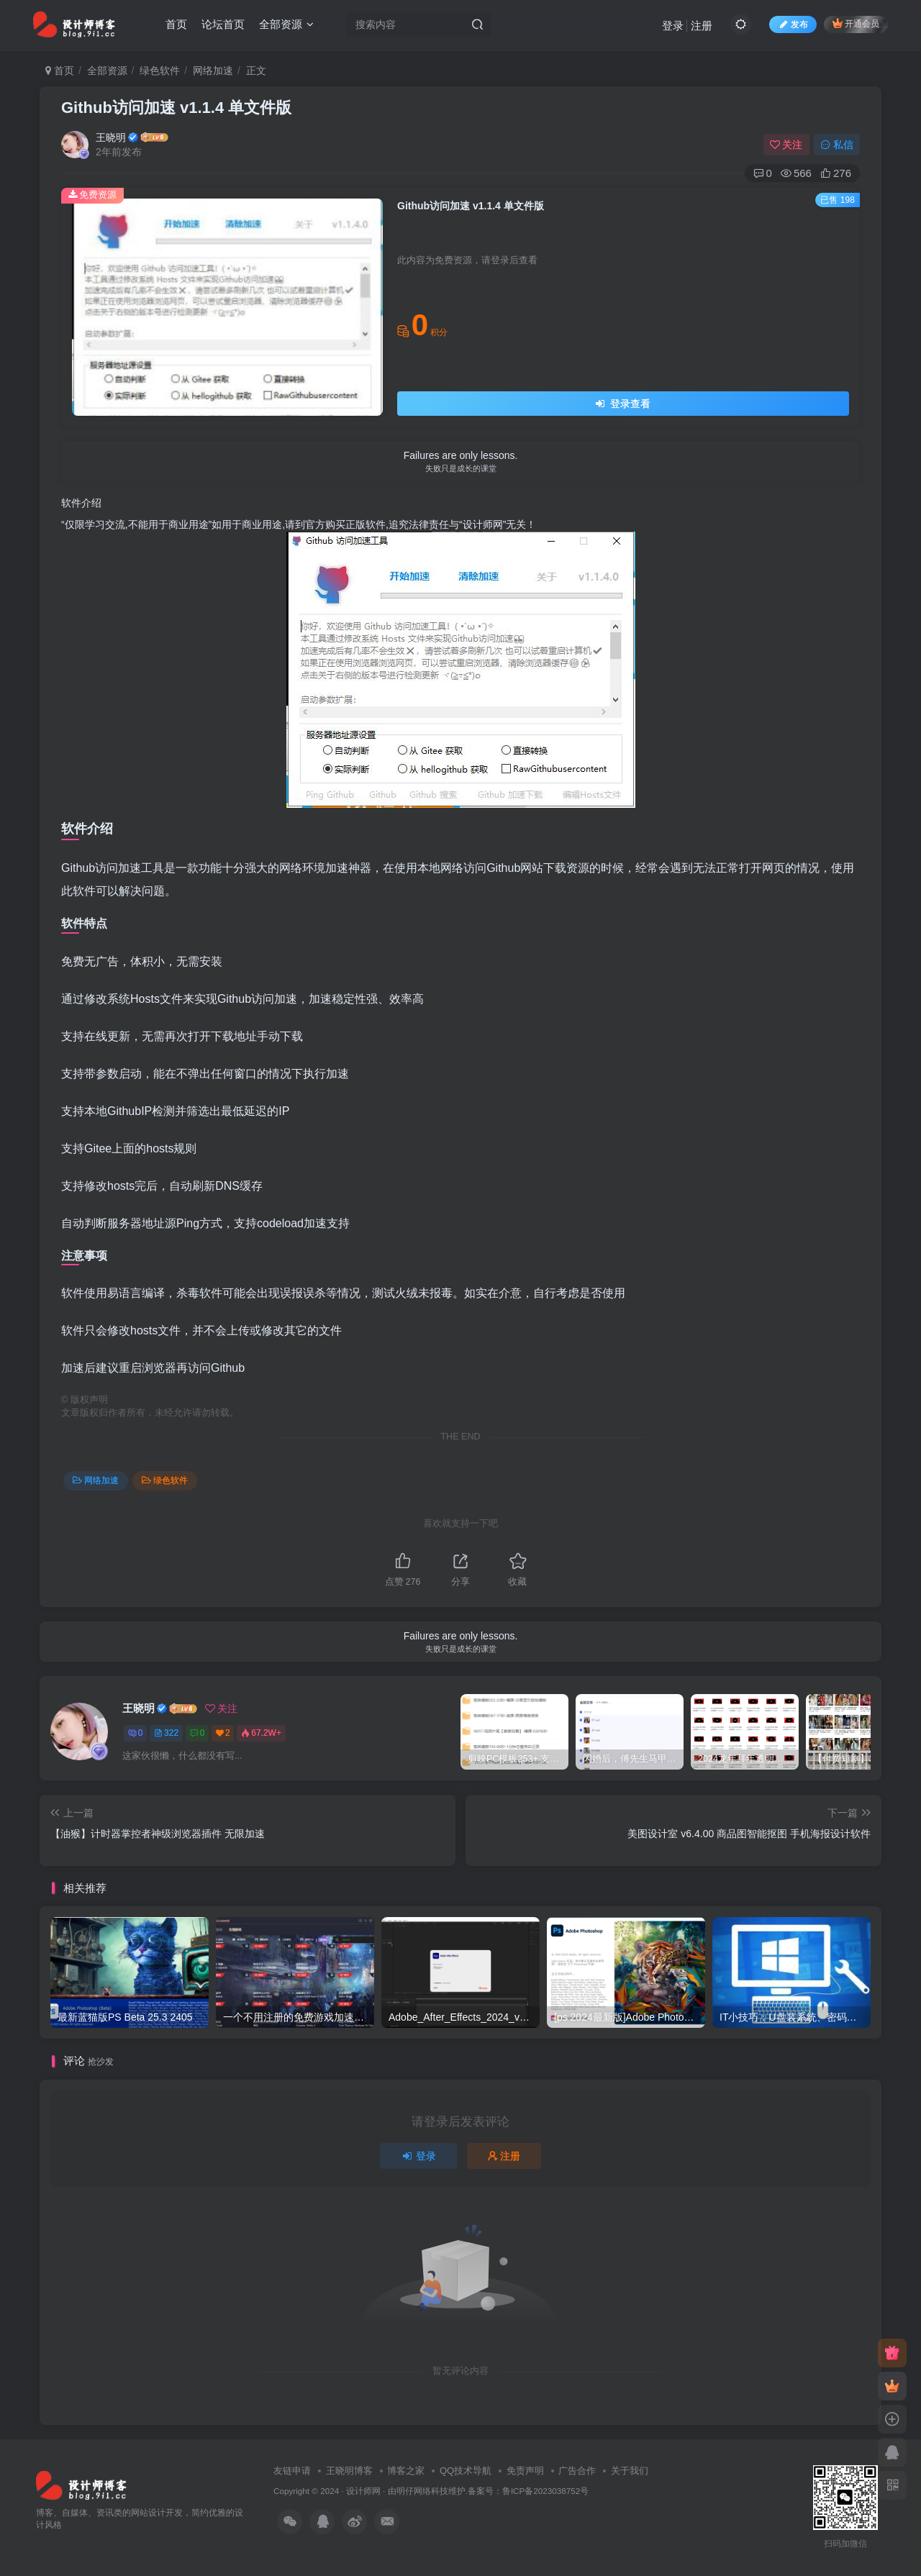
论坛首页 (223, 24)
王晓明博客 (349, 2470)
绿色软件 (160, 70)
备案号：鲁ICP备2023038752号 (528, 2490)
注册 (701, 25)
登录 (673, 25)
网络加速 (213, 70)
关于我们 (629, 2470)
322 (166, 1733)
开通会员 (855, 23)
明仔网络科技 (422, 2490)
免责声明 (525, 2470)
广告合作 (577, 2470)
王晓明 (111, 137)
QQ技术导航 (465, 2470)
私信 (836, 144)
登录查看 (623, 403)
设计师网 (363, 2490)
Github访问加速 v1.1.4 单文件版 (176, 108)
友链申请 (292, 2470)
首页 (176, 24)
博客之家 (406, 2470)
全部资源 (286, 24)
